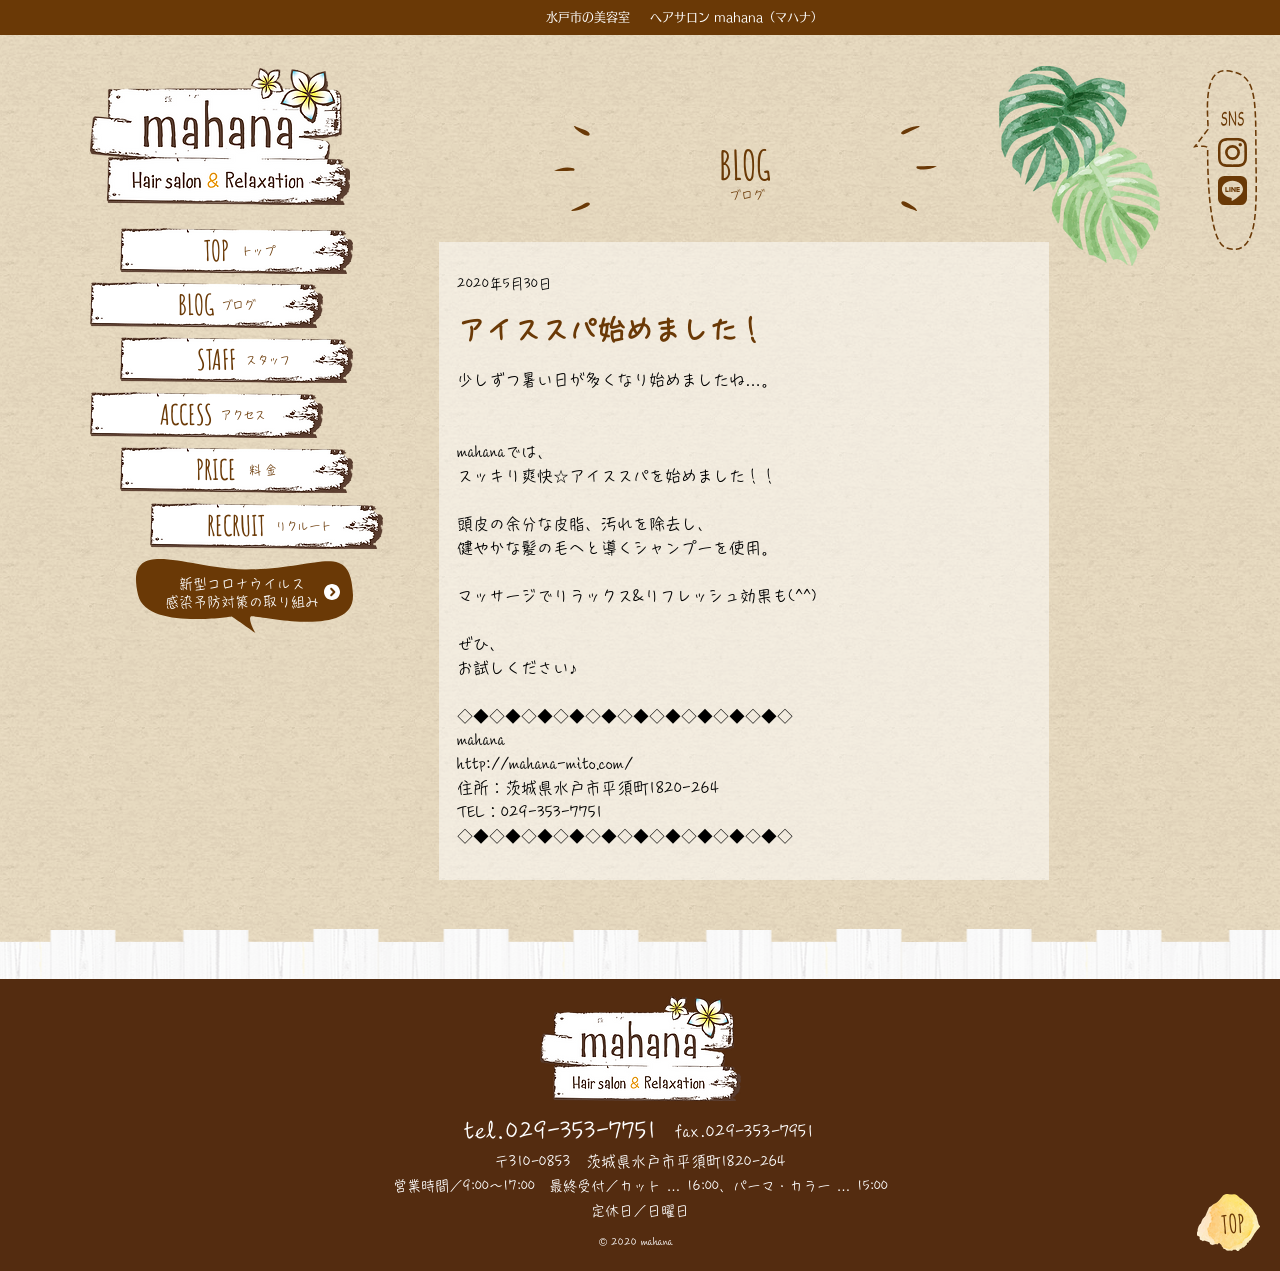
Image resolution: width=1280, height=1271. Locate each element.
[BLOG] (196, 304)
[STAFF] (216, 359)
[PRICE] (216, 469)
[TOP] (216, 250)
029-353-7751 (581, 1131)
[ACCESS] (186, 414)
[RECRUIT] (236, 525)
